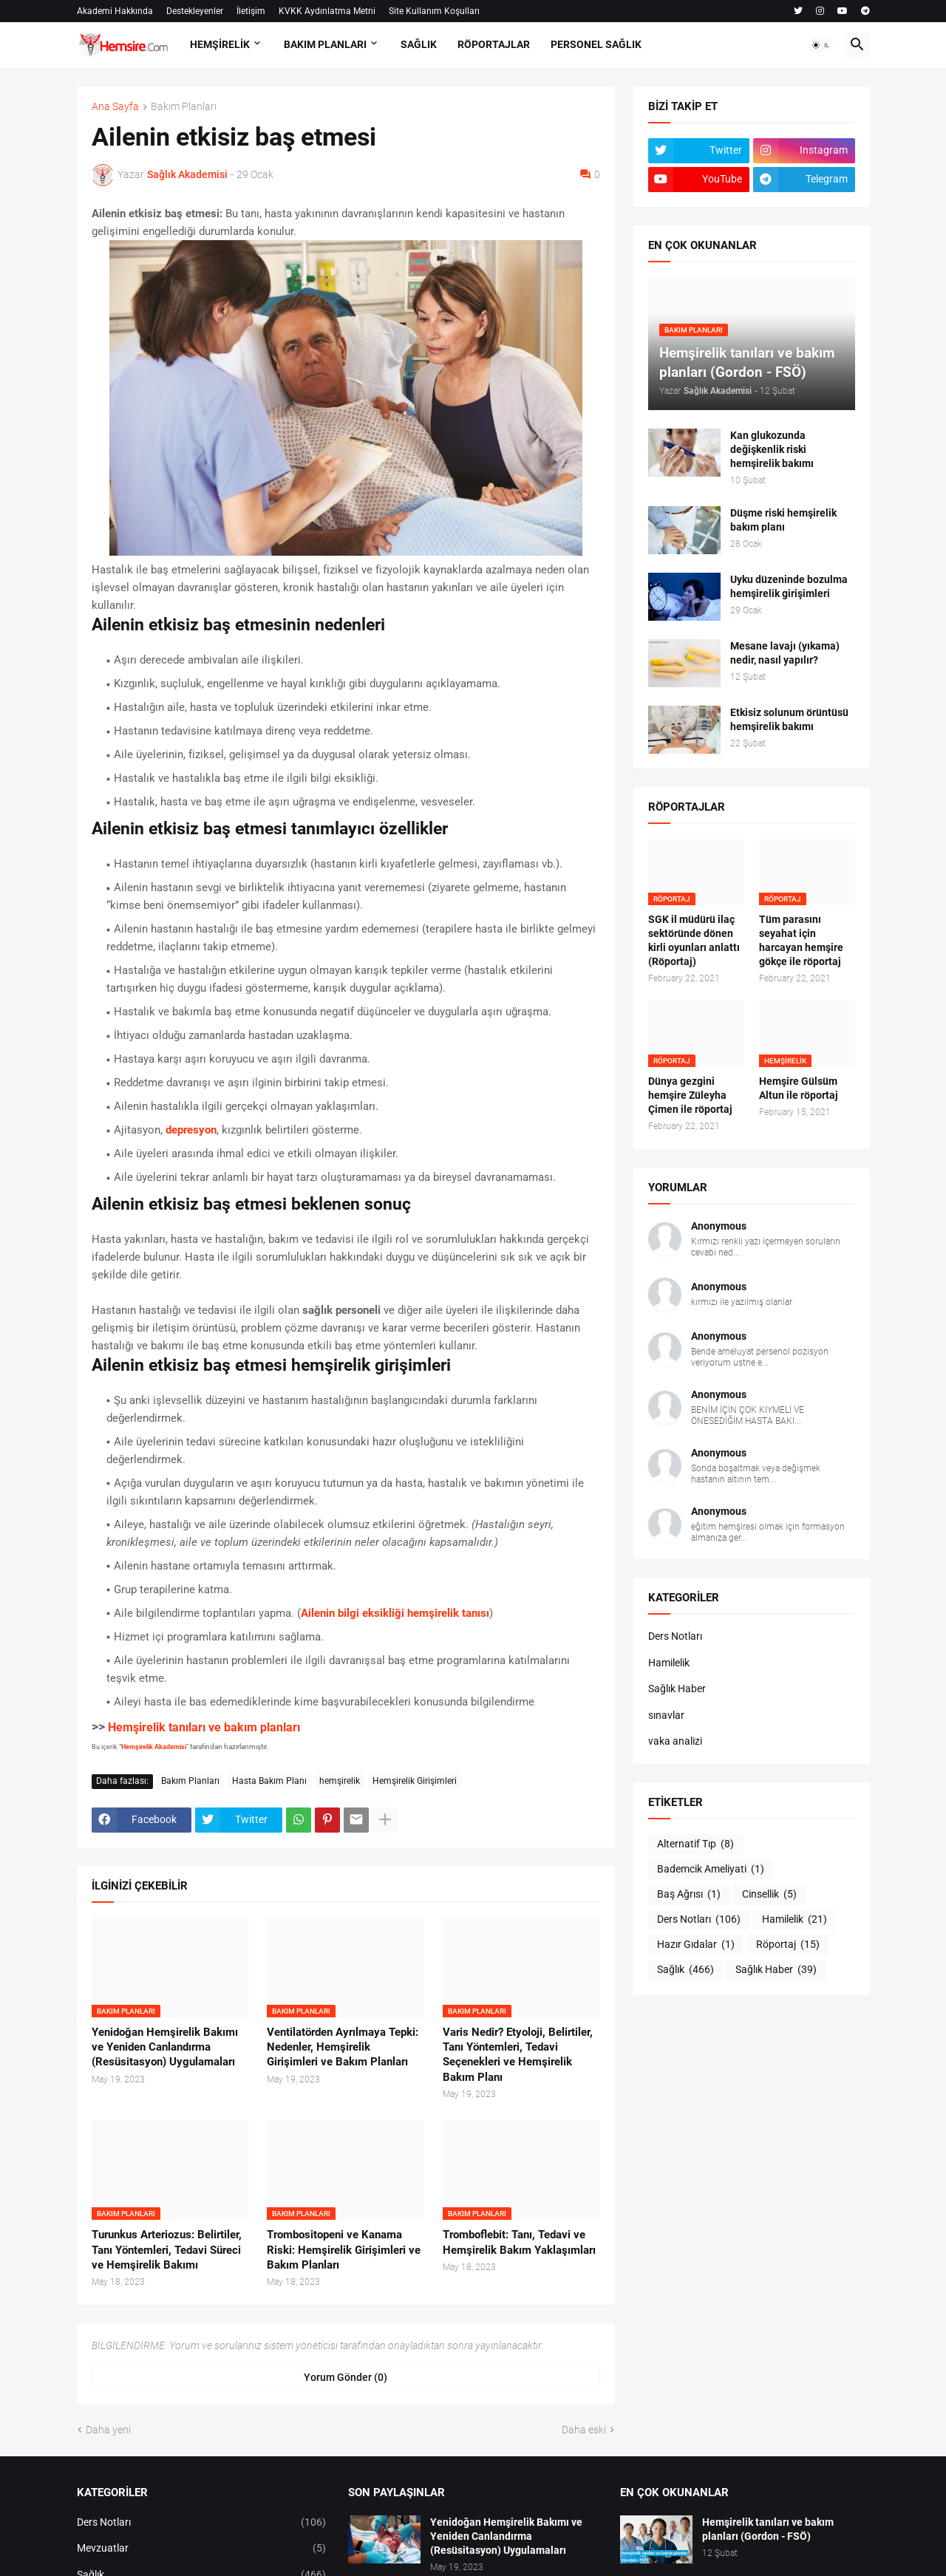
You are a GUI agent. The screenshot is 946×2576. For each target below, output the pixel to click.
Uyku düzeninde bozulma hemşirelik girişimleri (789, 586)
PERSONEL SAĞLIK (596, 44)
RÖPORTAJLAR (493, 44)
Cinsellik (769, 1894)
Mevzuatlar (202, 2548)
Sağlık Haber (677, 1688)
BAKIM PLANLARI (325, 44)
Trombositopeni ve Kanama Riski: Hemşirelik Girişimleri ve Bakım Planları (344, 2250)
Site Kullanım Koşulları (434, 11)
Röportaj (788, 1945)
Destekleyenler (194, 11)
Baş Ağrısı (689, 1894)
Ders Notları (675, 1636)
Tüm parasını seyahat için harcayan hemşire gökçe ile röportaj (801, 940)
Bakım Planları (184, 106)
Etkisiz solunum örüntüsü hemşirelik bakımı (789, 719)
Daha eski (584, 2430)
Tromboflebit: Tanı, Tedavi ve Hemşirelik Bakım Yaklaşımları (519, 2242)
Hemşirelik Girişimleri (414, 1781)
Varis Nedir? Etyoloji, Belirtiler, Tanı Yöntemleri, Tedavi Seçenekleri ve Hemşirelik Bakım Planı (518, 2054)
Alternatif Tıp (695, 1844)
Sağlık (685, 1970)
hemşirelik (339, 1781)
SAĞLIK (419, 44)
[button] (821, 45)
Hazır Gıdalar (696, 1945)
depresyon (191, 1130)
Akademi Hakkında (115, 11)
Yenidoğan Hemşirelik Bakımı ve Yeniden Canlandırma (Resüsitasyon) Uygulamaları (165, 2047)
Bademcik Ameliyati (710, 1869)
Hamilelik (669, 1663)
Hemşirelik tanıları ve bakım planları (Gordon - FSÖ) (768, 2529)
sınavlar (666, 1715)
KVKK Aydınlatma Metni (327, 11)
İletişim (250, 11)
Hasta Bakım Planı (269, 1781)
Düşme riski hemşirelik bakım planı (783, 520)
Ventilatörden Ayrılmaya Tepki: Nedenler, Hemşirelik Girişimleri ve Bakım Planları (342, 2047)
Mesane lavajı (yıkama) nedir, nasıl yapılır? (785, 653)
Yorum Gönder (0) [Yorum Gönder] (345, 2377)
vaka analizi (675, 1741)
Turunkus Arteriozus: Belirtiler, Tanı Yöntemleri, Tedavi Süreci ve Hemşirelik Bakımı (167, 2250)
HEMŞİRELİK (220, 44)
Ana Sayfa (115, 106)
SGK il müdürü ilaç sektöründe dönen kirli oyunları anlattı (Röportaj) (694, 940)
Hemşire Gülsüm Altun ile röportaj (798, 1088)
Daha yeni (108, 2430)
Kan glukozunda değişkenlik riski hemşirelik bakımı (772, 449)
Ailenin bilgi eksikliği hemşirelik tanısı (395, 1613)
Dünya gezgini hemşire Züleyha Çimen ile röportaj (690, 1095)
